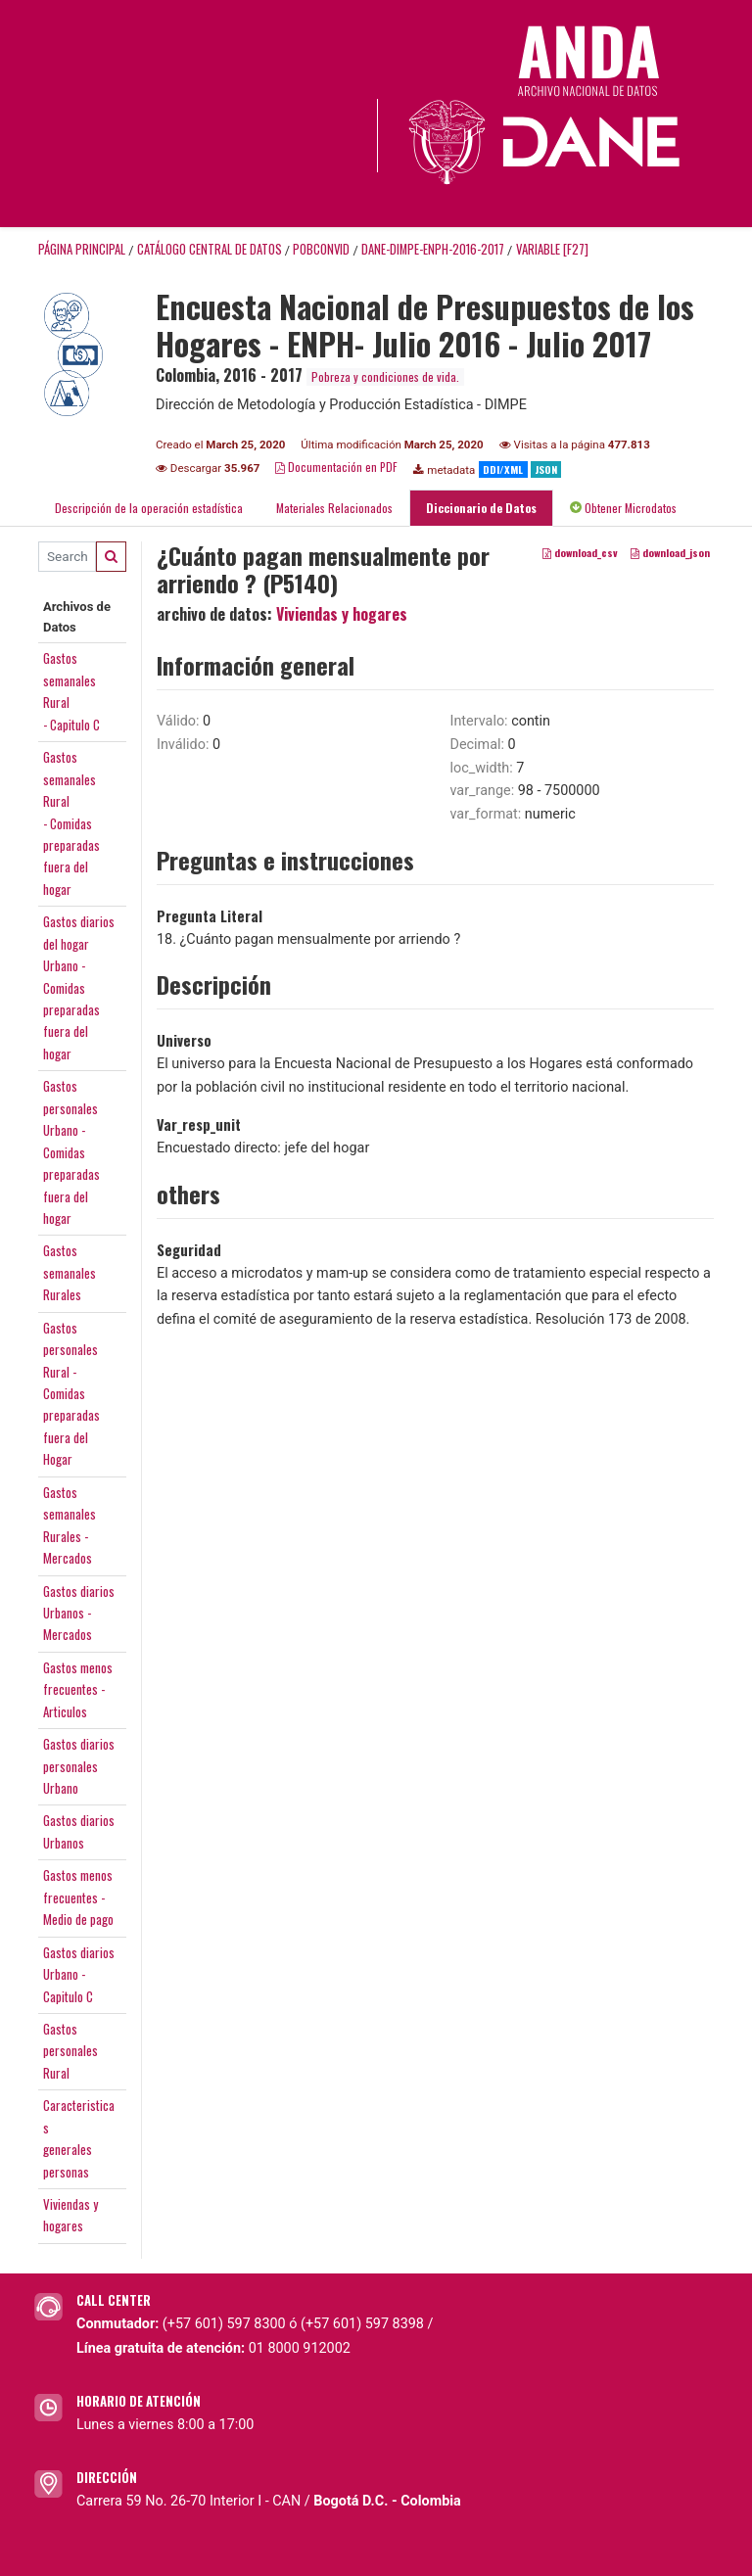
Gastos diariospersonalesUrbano (79, 1766)
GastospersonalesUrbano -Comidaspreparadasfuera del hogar (71, 1152)
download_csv (580, 552)
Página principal (81, 249)
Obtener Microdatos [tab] (623, 507)
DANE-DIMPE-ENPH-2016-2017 (432, 249)
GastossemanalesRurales (69, 1272)
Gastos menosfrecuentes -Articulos (78, 1689)
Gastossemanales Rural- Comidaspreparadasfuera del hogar (71, 823)
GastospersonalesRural (70, 2051)
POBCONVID (321, 249)
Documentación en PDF (336, 466)
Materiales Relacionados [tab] (334, 507)
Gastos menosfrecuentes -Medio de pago (78, 1897)
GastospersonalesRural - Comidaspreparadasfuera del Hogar (71, 1394)
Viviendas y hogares (341, 614)
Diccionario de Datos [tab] (481, 507)
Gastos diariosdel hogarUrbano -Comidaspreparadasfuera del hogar (79, 987)
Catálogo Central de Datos (209, 249)
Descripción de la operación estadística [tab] (149, 507)
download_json (670, 552)
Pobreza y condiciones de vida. (385, 376)
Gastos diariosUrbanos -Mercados (79, 1613)
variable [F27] (552, 249)
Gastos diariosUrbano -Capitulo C (79, 1974)
